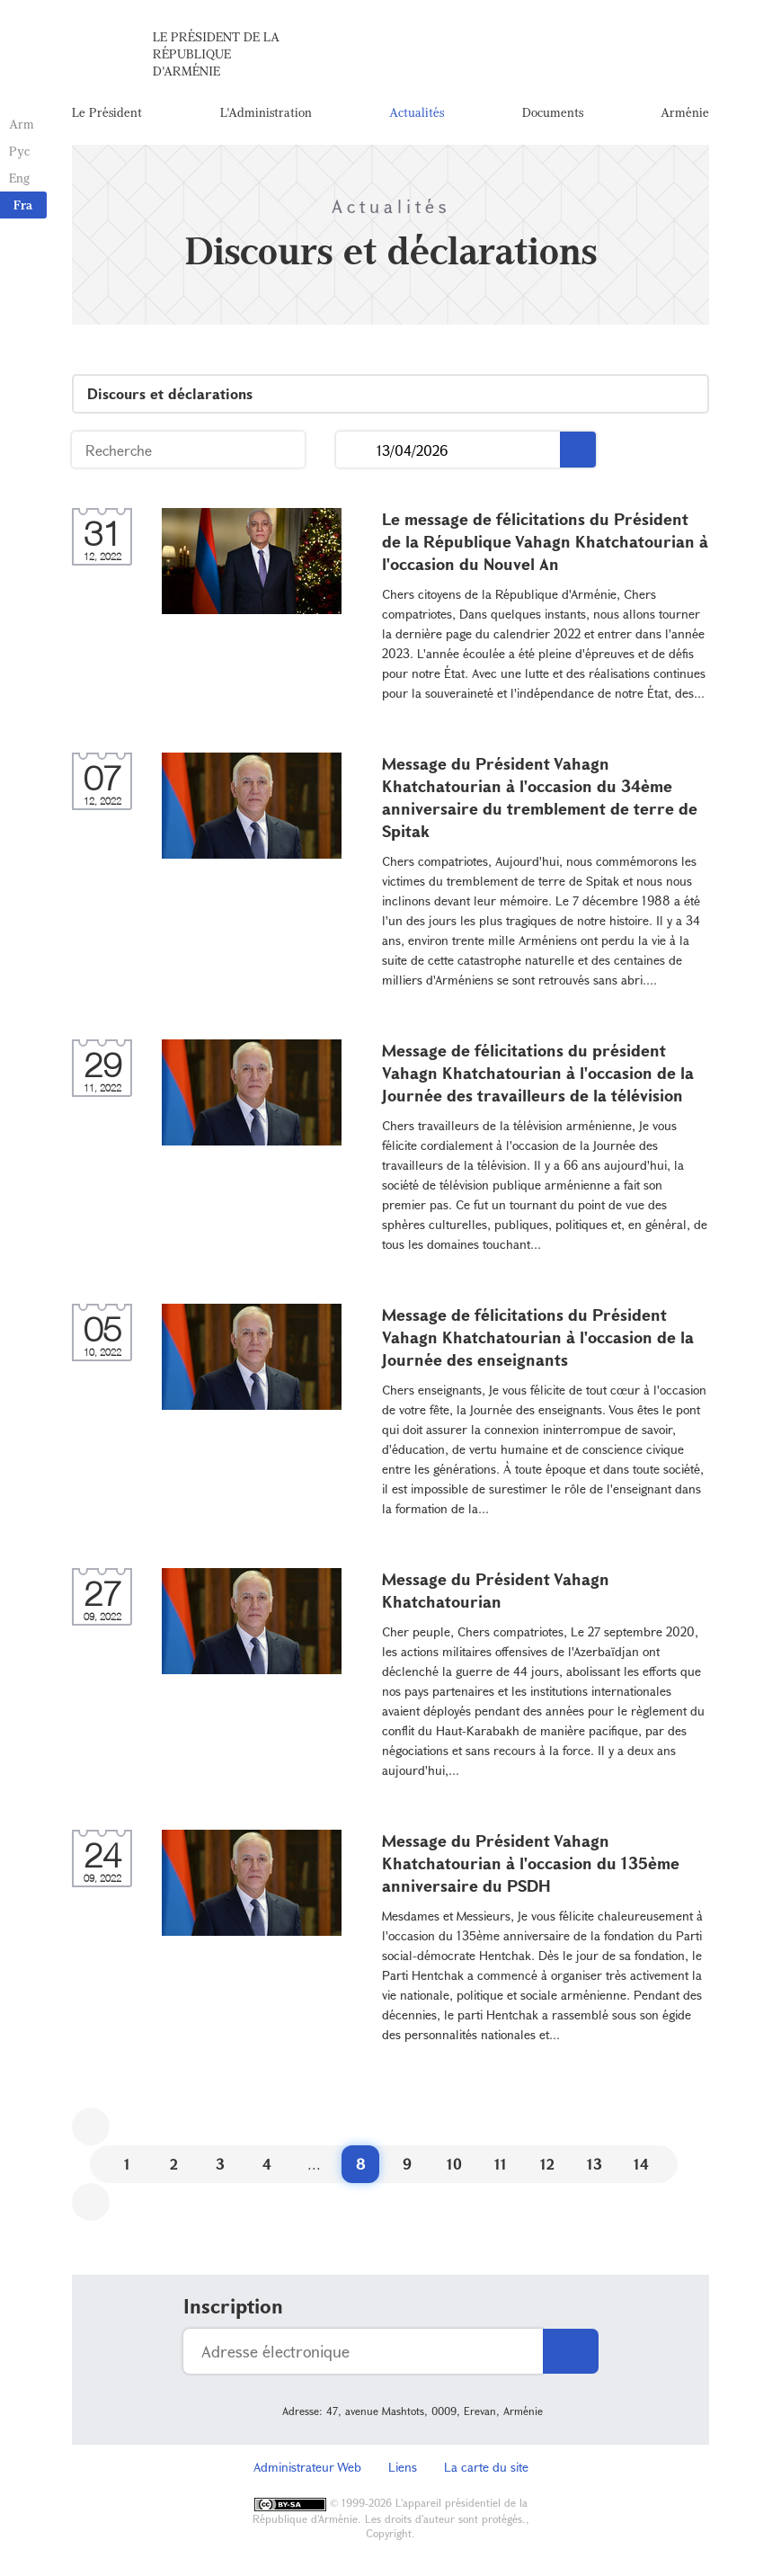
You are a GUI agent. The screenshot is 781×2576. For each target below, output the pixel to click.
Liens (402, 2466)
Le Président (107, 111)
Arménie (685, 111)
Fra (22, 204)
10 (454, 2163)
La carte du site (486, 2466)
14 (641, 2163)
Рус (19, 150)
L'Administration (266, 111)
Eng (19, 177)
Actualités (416, 111)
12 (547, 2163)
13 (594, 2163)
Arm (21, 123)
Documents (552, 111)
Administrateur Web (307, 2466)
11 (500, 2163)
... (356, 450)
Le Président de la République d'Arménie (216, 53)
